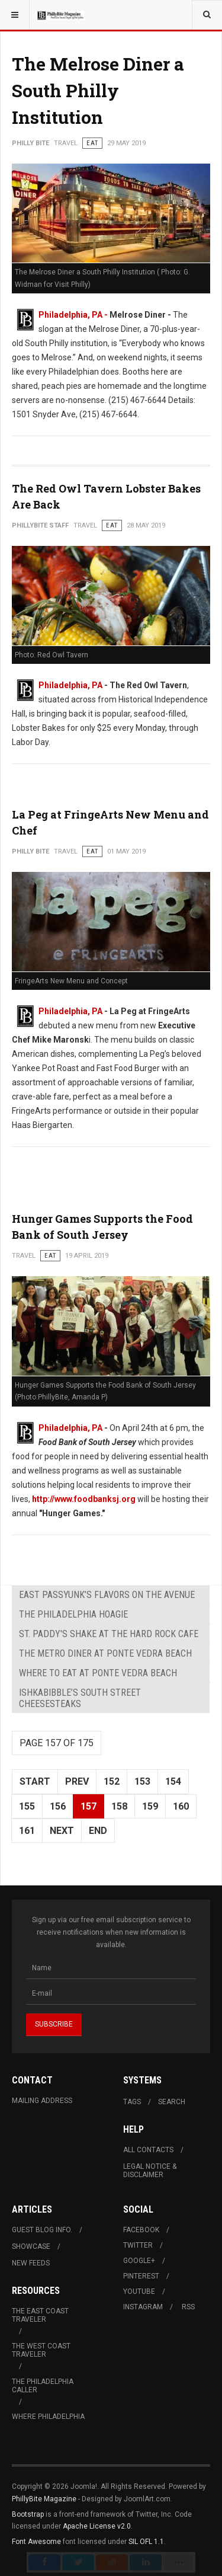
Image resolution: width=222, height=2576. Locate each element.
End (98, 1830)
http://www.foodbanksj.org (84, 1499)
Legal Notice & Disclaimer (149, 2170)
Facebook (141, 2230)
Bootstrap (28, 2514)
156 (58, 1806)
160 (181, 1806)
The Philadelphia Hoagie (73, 1614)
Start (35, 1781)
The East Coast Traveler (40, 2315)
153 (142, 1781)
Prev (77, 1781)
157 (88, 1806)
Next (62, 1830)
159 (150, 1806)
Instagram (143, 2307)
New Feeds (31, 2263)
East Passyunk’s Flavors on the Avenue (107, 1594)
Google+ (139, 2261)
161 (27, 1830)
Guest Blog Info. (42, 2230)
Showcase (31, 2246)
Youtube (139, 2291)
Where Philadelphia (48, 2416)
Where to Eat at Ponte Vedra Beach (98, 1673)
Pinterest (141, 2276)
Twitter (138, 2245)
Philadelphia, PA (70, 685)
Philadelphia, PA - (74, 314)
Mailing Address (42, 2100)
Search (171, 2102)
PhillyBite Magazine (44, 2499)
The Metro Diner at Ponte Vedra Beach (105, 1653)
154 (173, 1781)
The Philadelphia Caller (42, 2385)
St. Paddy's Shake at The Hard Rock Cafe (108, 1633)
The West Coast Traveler (41, 2350)
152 (112, 1781)
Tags (132, 2102)
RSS (188, 2307)
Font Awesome (36, 2541)
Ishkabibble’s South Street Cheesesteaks (80, 1698)
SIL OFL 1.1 (146, 2541)
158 (119, 1806)
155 (27, 1806)
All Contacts (148, 2150)
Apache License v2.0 (97, 2526)
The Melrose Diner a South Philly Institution (98, 90)
